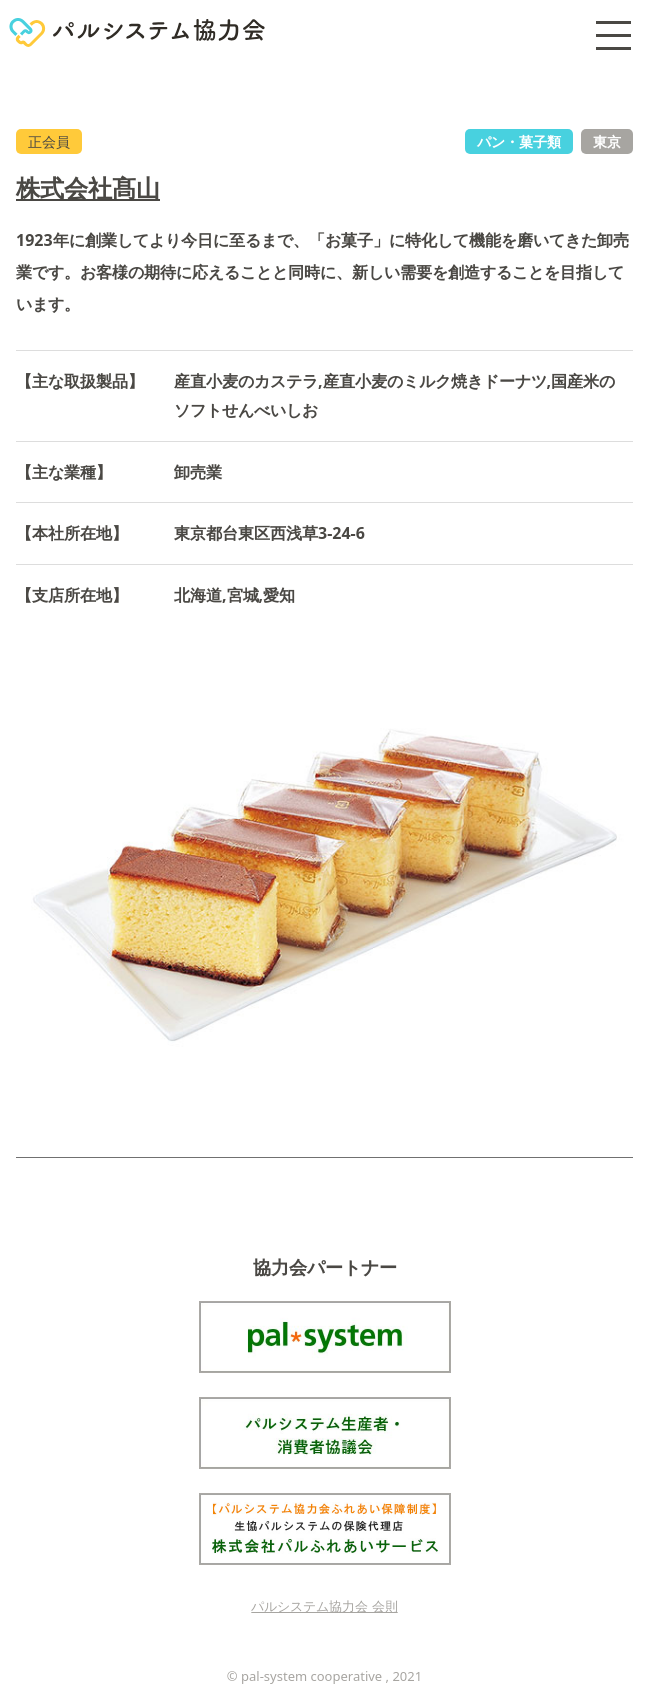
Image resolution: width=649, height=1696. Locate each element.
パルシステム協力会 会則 (324, 1606)
